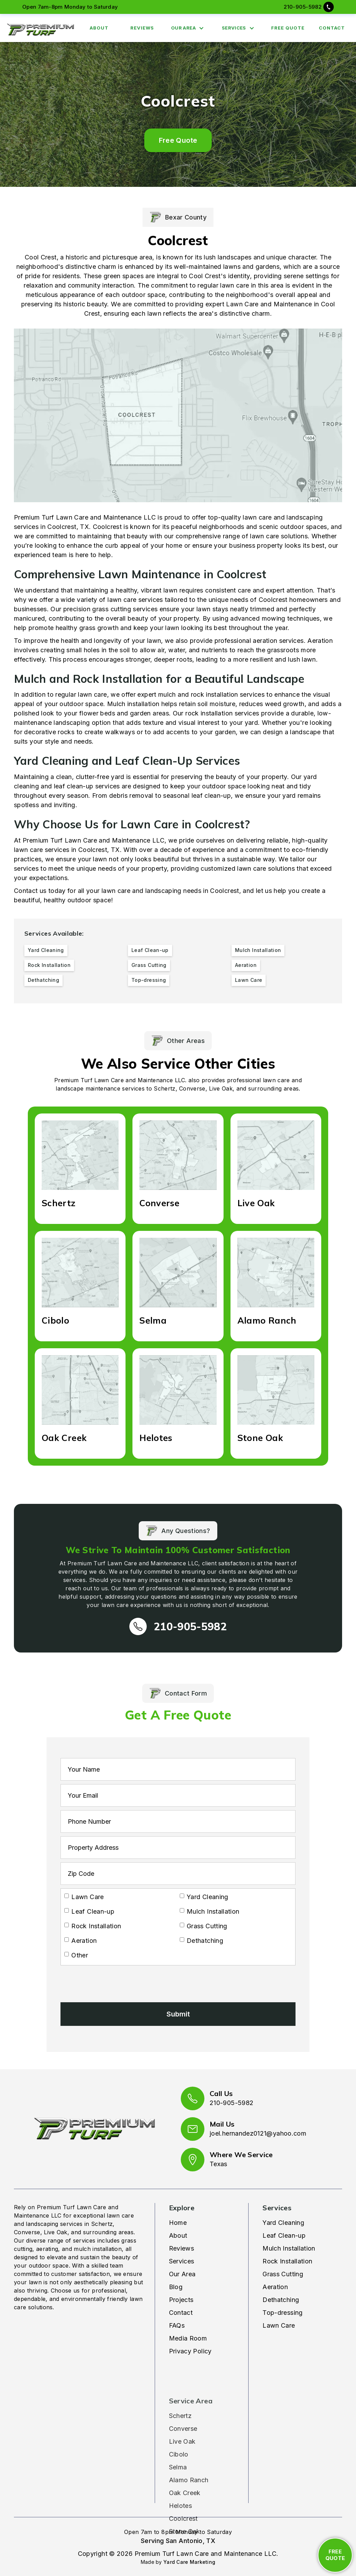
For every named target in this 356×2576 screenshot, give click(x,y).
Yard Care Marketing (189, 2562)
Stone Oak (184, 2516)
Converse (183, 2413)
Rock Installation (287, 2261)
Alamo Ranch (189, 2464)
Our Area (182, 2274)
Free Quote (178, 140)
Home (178, 2222)
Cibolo (178, 2439)
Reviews (181, 2248)
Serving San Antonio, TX (178, 2540)
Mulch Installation (288, 2248)
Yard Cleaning (283, 2222)
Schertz (180, 2400)
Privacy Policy (190, 2351)
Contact (181, 2312)
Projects (181, 2299)
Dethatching (280, 2299)
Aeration (275, 2287)
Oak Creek (185, 2477)
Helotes (180, 2490)
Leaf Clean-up (284, 2235)
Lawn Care (278, 2325)
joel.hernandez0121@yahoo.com (258, 2133)
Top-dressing (282, 2312)
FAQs (177, 2325)
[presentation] (113, 1982)
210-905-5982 (303, 6)
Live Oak (182, 2426)
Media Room (188, 2338)
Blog (176, 2287)
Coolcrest (183, 2503)
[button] (189, 28)
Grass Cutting (282, 2274)
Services (181, 2261)
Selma (178, 2451)
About (178, 2235)
